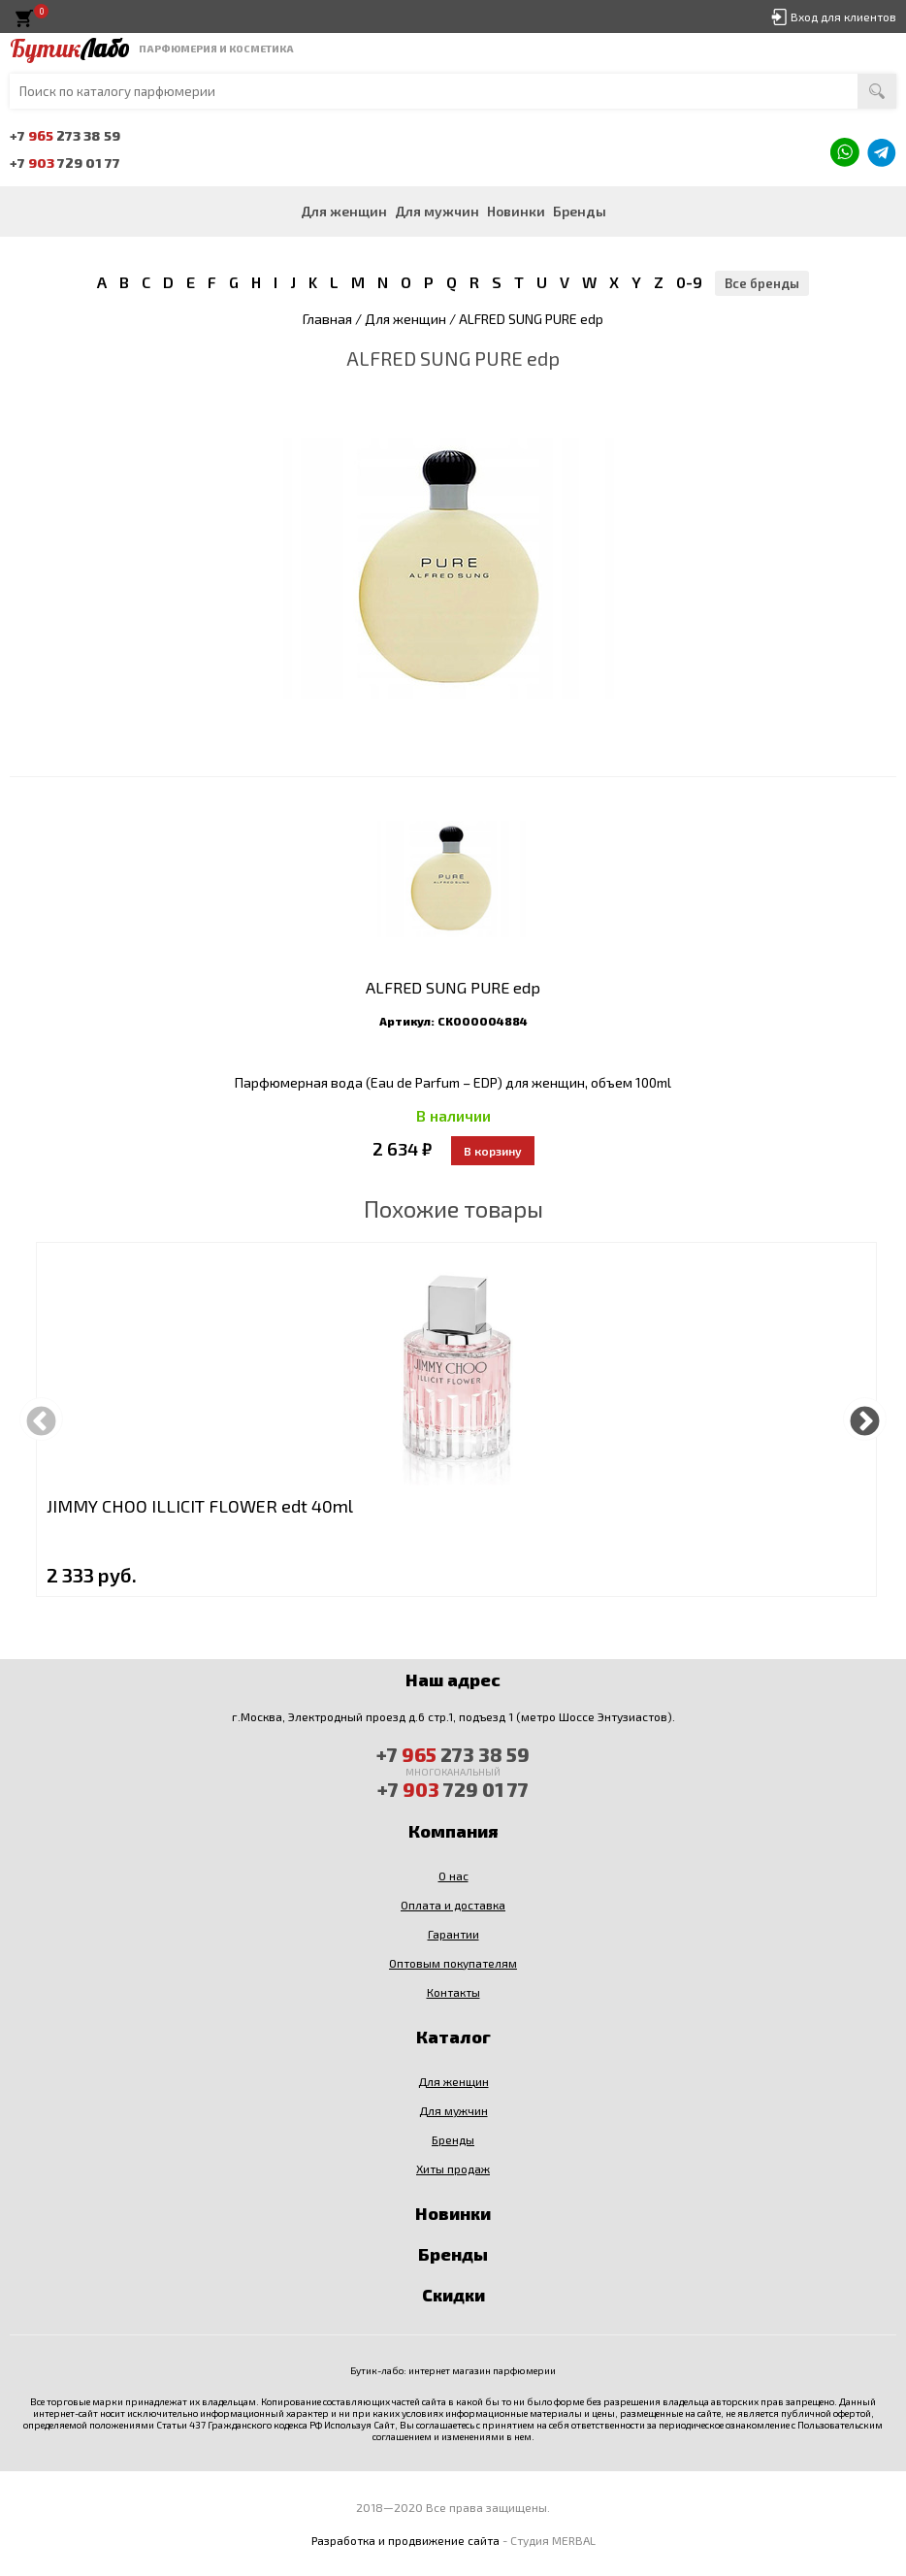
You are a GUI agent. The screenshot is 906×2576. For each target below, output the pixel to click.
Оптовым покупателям (453, 1963)
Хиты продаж (453, 2168)
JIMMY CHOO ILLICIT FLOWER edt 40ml (200, 1505)
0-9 (689, 282)
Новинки (516, 211)
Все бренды (762, 283)
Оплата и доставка (453, 1904)
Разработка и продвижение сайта (405, 2540)
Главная (327, 318)
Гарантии (453, 1933)
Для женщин (344, 211)
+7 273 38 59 (65, 135)
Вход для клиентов (843, 16)
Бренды (579, 211)
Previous (41, 1419)
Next (865, 1419)
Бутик (69, 48)
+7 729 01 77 (65, 162)
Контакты (453, 1992)
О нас (453, 1875)
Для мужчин (437, 211)
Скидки (453, 2294)
